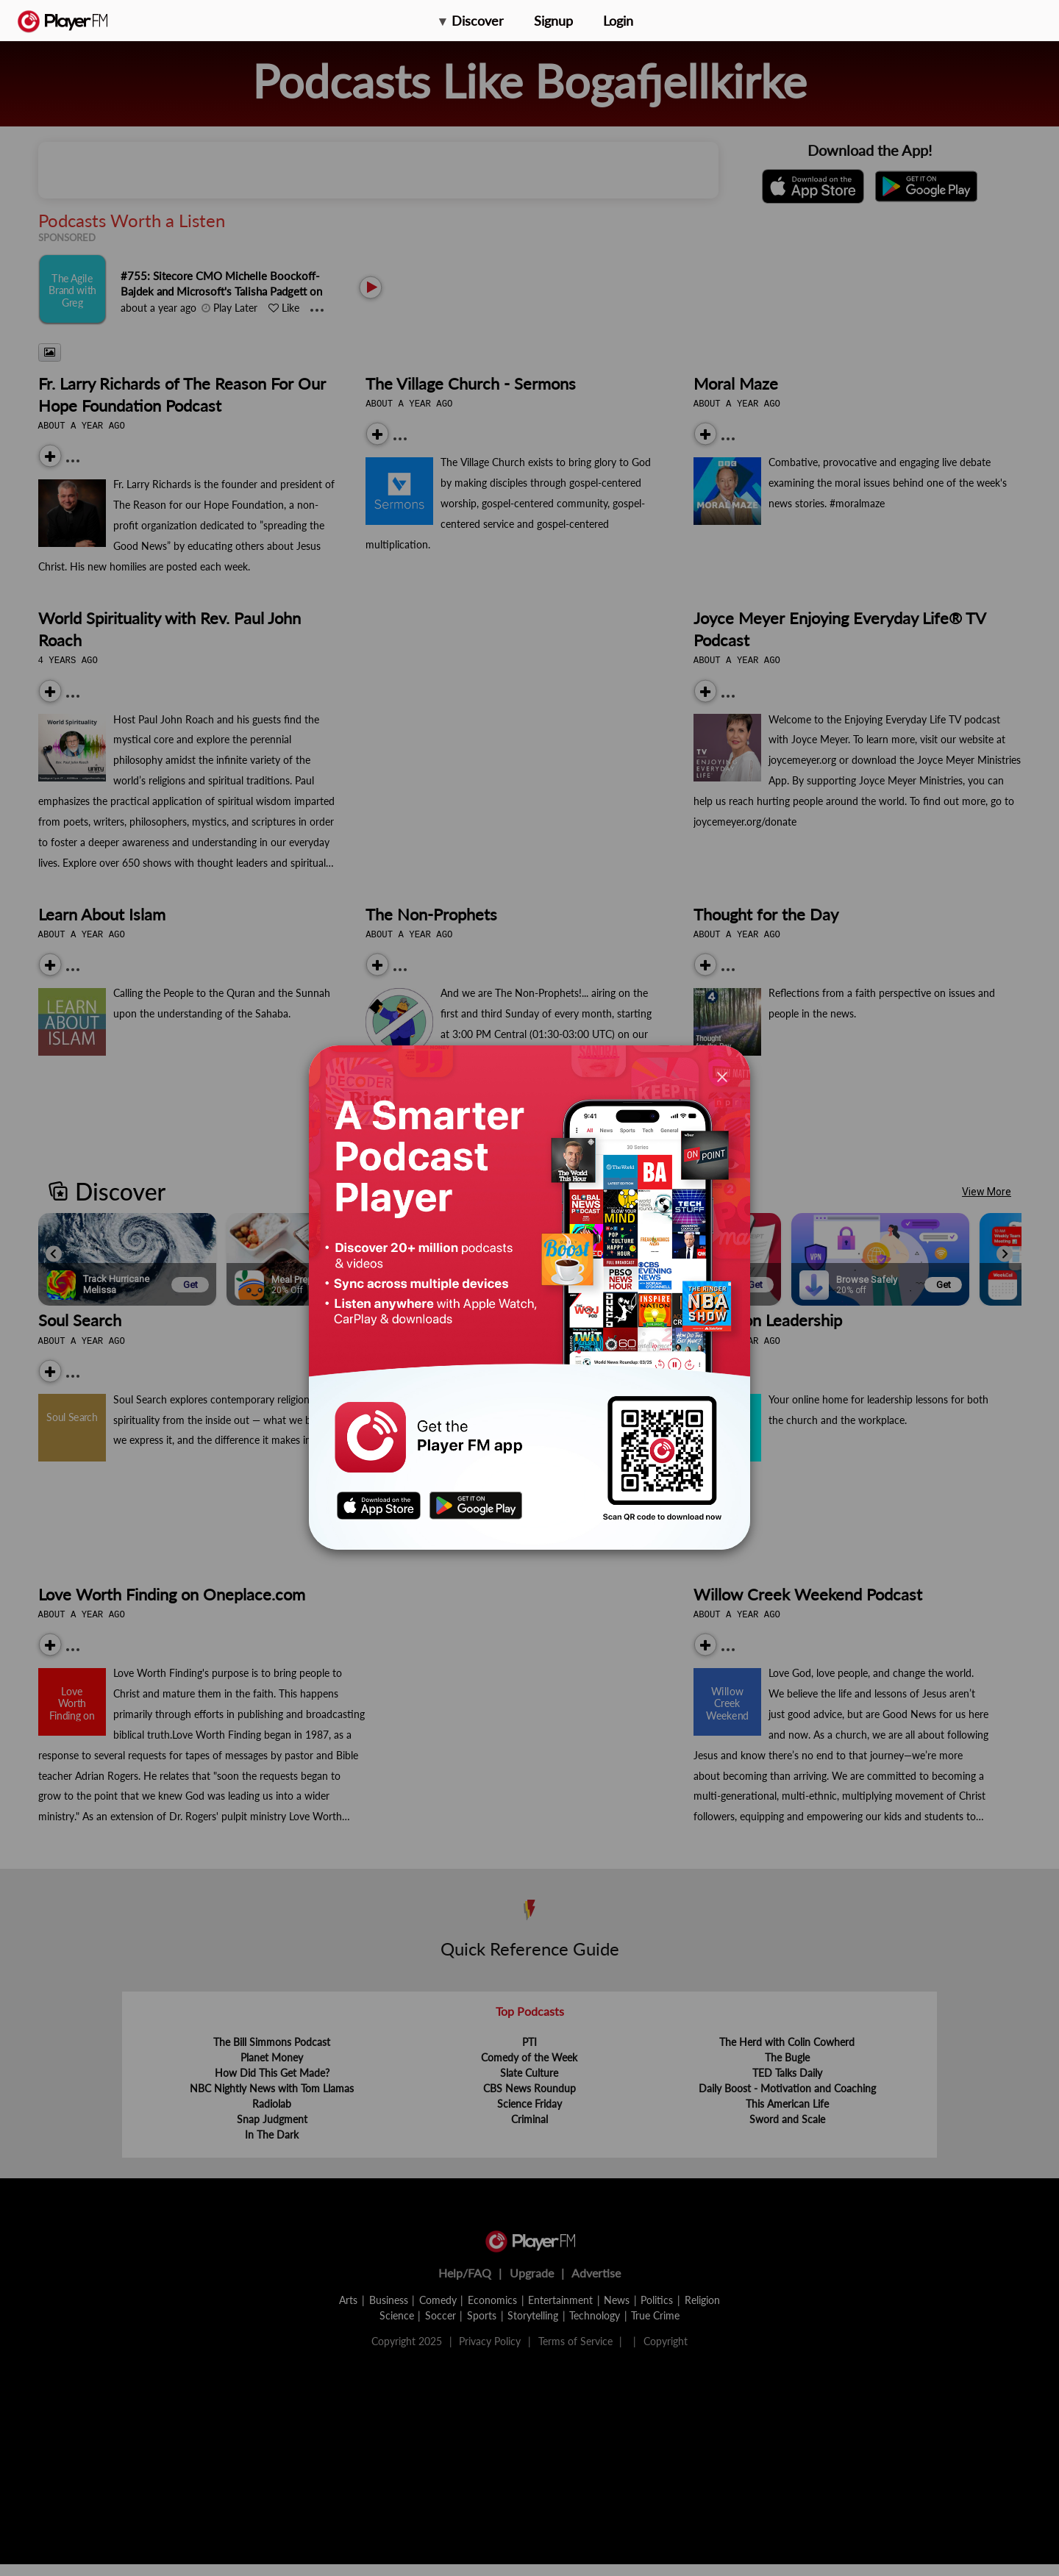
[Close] (722, 1076)
